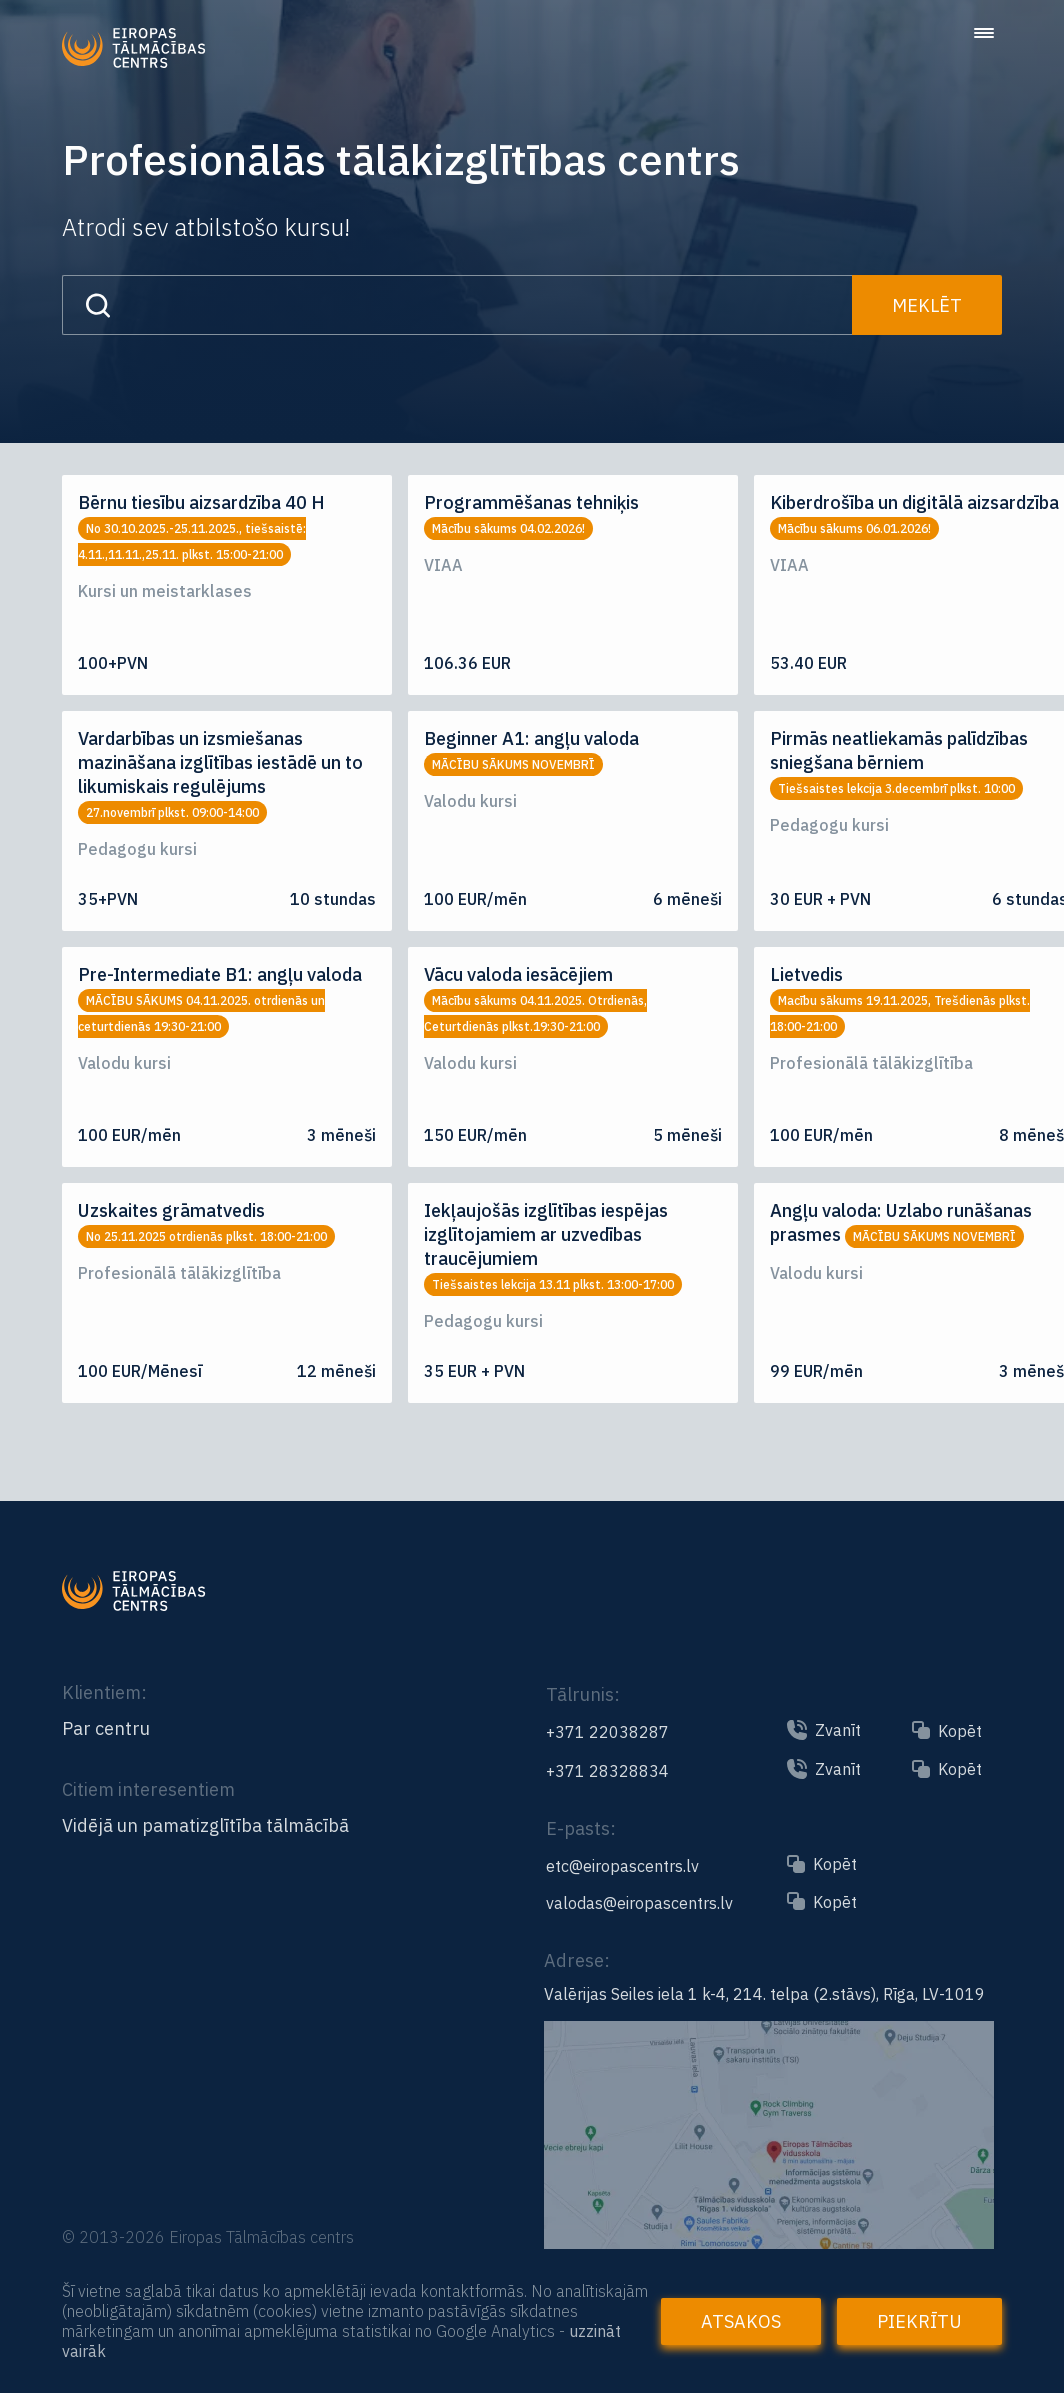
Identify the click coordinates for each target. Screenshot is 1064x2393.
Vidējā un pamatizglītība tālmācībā (205, 1826)
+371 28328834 (607, 1771)
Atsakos (741, 2321)
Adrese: (577, 1960)
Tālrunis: (583, 1694)
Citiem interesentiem (148, 1789)
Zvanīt (838, 1730)
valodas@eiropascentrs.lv (639, 1903)
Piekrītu (919, 2321)
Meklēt (927, 305)
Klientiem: (104, 1692)
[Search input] (457, 305)
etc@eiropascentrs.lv (622, 1866)
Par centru (106, 1729)
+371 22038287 (607, 1732)
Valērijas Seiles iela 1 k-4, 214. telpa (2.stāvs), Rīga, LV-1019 (764, 1994)
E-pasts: (581, 1828)
